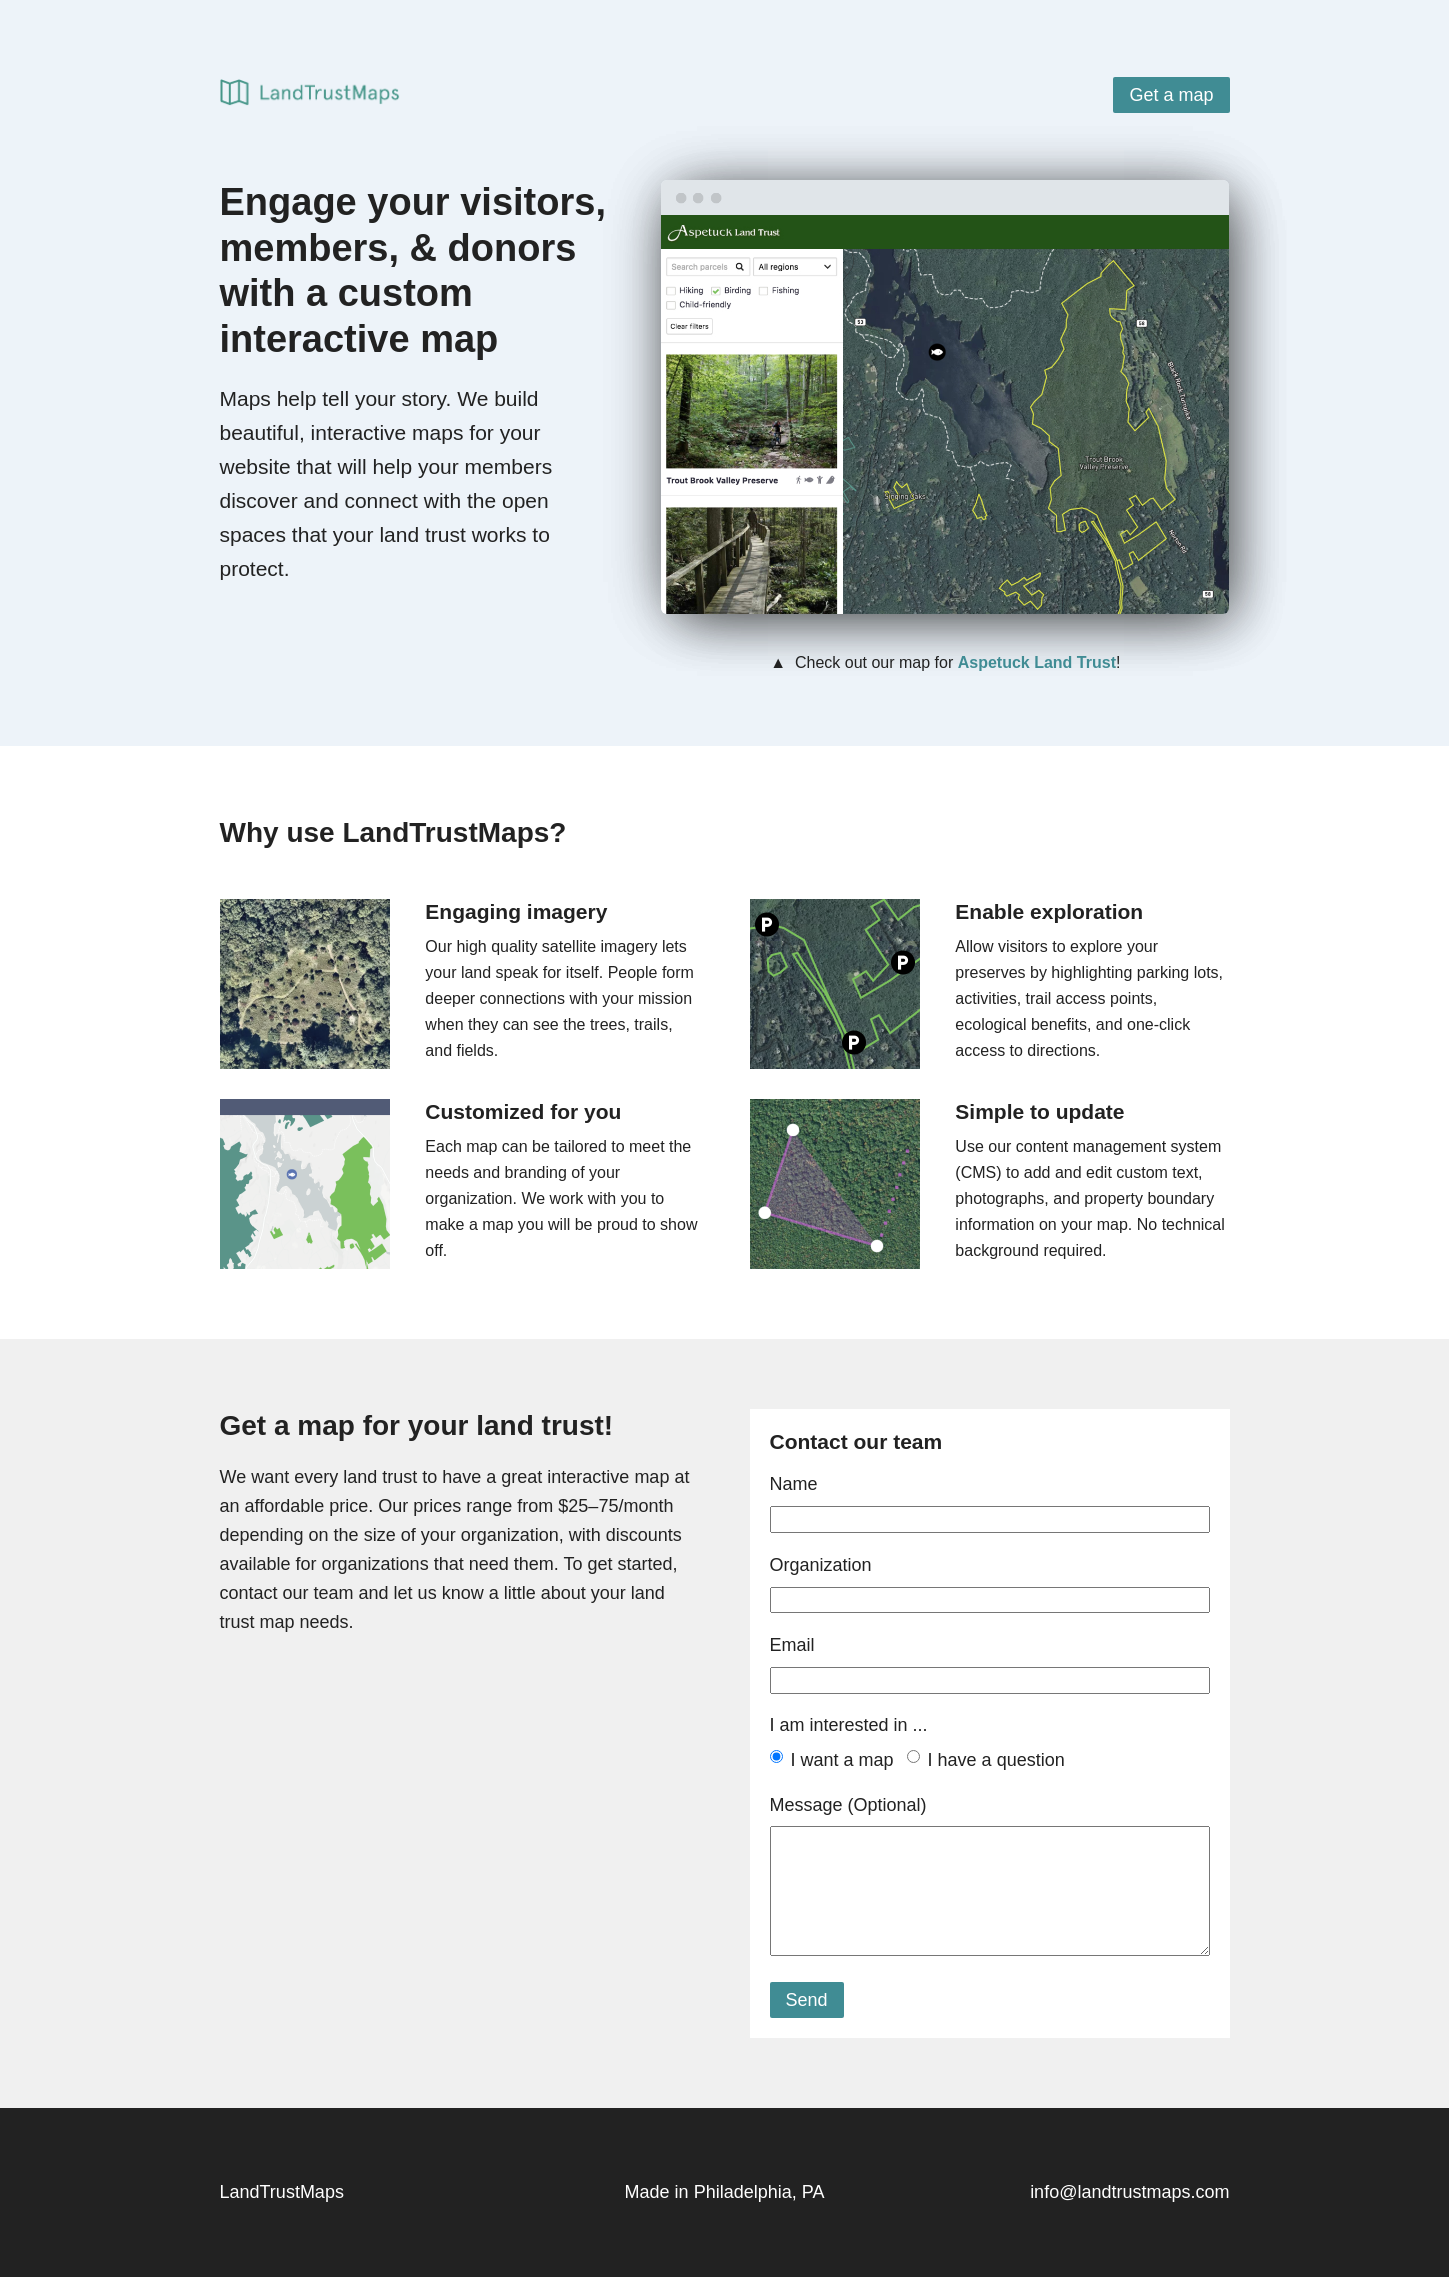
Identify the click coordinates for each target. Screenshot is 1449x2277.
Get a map (1171, 95)
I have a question (996, 1760)
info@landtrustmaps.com (1129, 2192)
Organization (821, 1565)
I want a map (842, 1760)
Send (807, 2000)
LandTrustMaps (282, 2192)
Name (794, 1484)
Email (792, 1645)
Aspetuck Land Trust (1037, 662)
